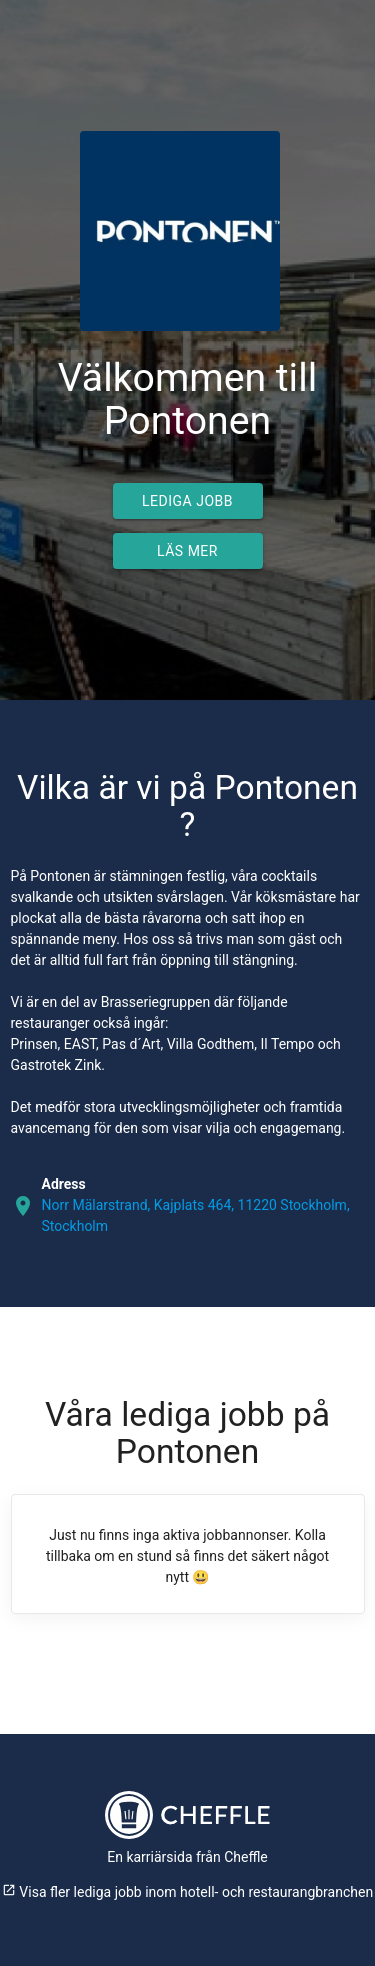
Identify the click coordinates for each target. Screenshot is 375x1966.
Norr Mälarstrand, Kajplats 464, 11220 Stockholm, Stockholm (196, 1215)
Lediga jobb (187, 501)
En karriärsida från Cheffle (187, 1857)
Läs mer (187, 551)
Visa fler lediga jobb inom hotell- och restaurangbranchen (187, 1892)
